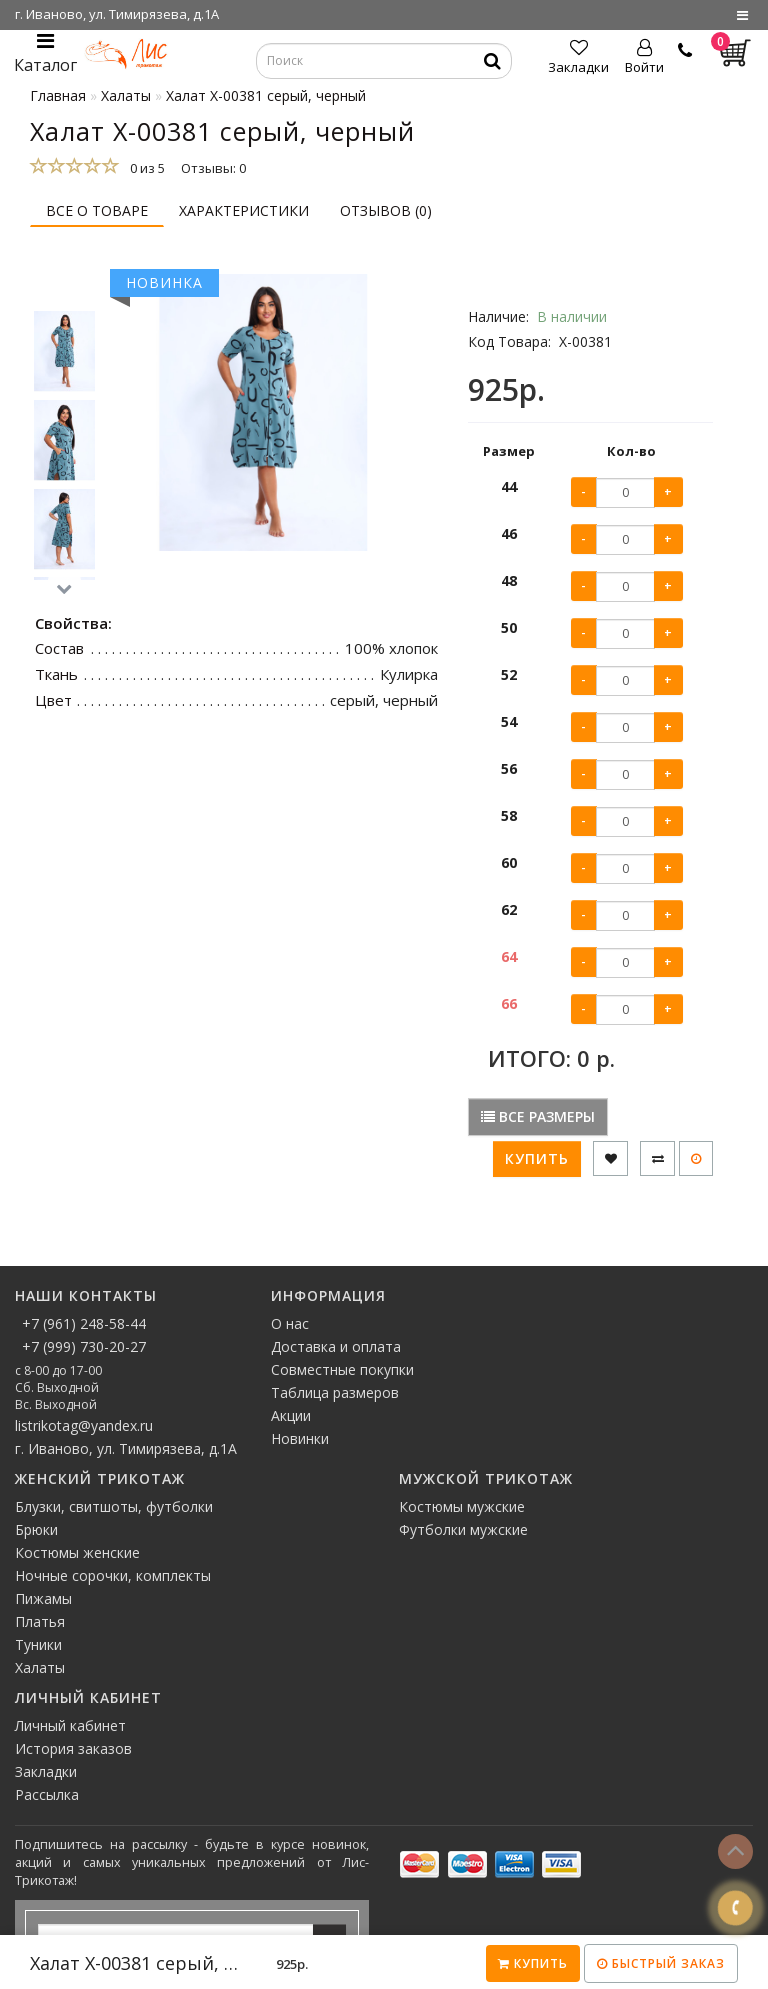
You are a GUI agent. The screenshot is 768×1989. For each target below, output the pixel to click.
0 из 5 (144, 168)
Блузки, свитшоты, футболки (114, 1506)
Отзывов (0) (386, 210)
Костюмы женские (77, 1552)
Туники (38, 1644)
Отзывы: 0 (213, 168)
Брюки (36, 1529)
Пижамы (43, 1598)
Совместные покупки (342, 1369)
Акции (291, 1415)
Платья (40, 1621)
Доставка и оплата (336, 1346)
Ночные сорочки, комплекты (113, 1575)
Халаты (40, 1667)
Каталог (45, 53)
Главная (58, 95)
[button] (64, 589)
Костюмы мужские (462, 1506)
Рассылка (47, 1794)
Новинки (300, 1438)
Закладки (46, 1771)
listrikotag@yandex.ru (84, 1425)
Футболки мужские (463, 1529)
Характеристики (244, 210)
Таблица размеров (335, 1392)
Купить (533, 1963)
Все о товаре (97, 210)
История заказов (73, 1748)
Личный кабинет (70, 1725)
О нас (290, 1323)
